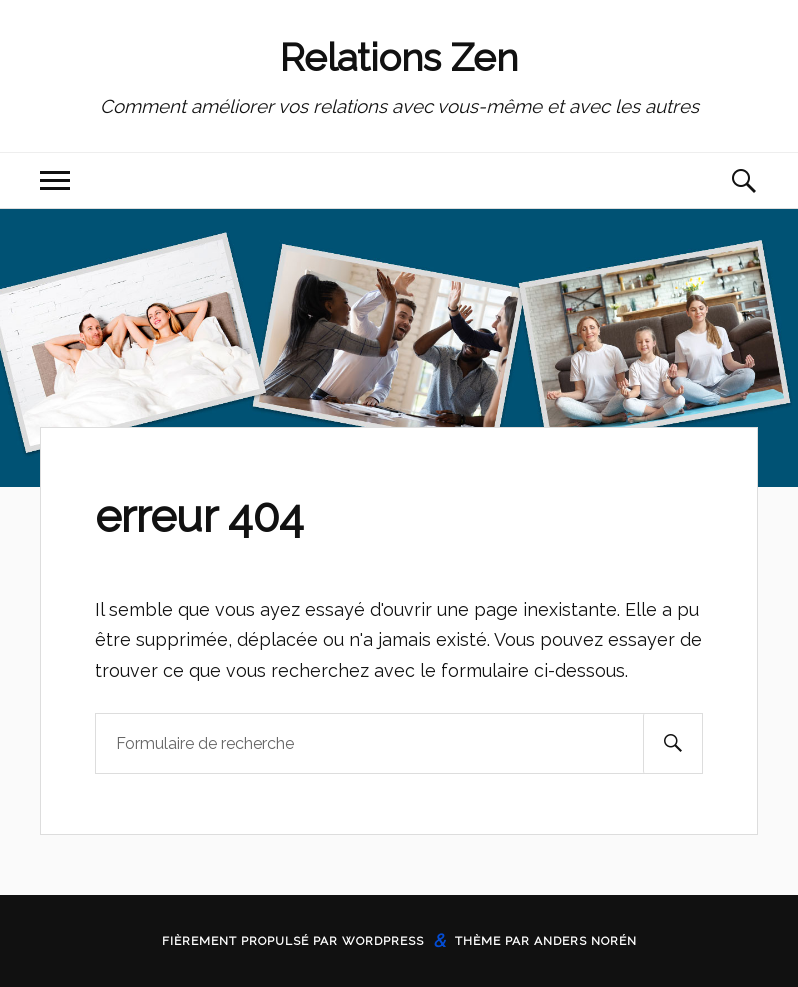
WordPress (383, 941)
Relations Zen (399, 57)
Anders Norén (585, 941)
